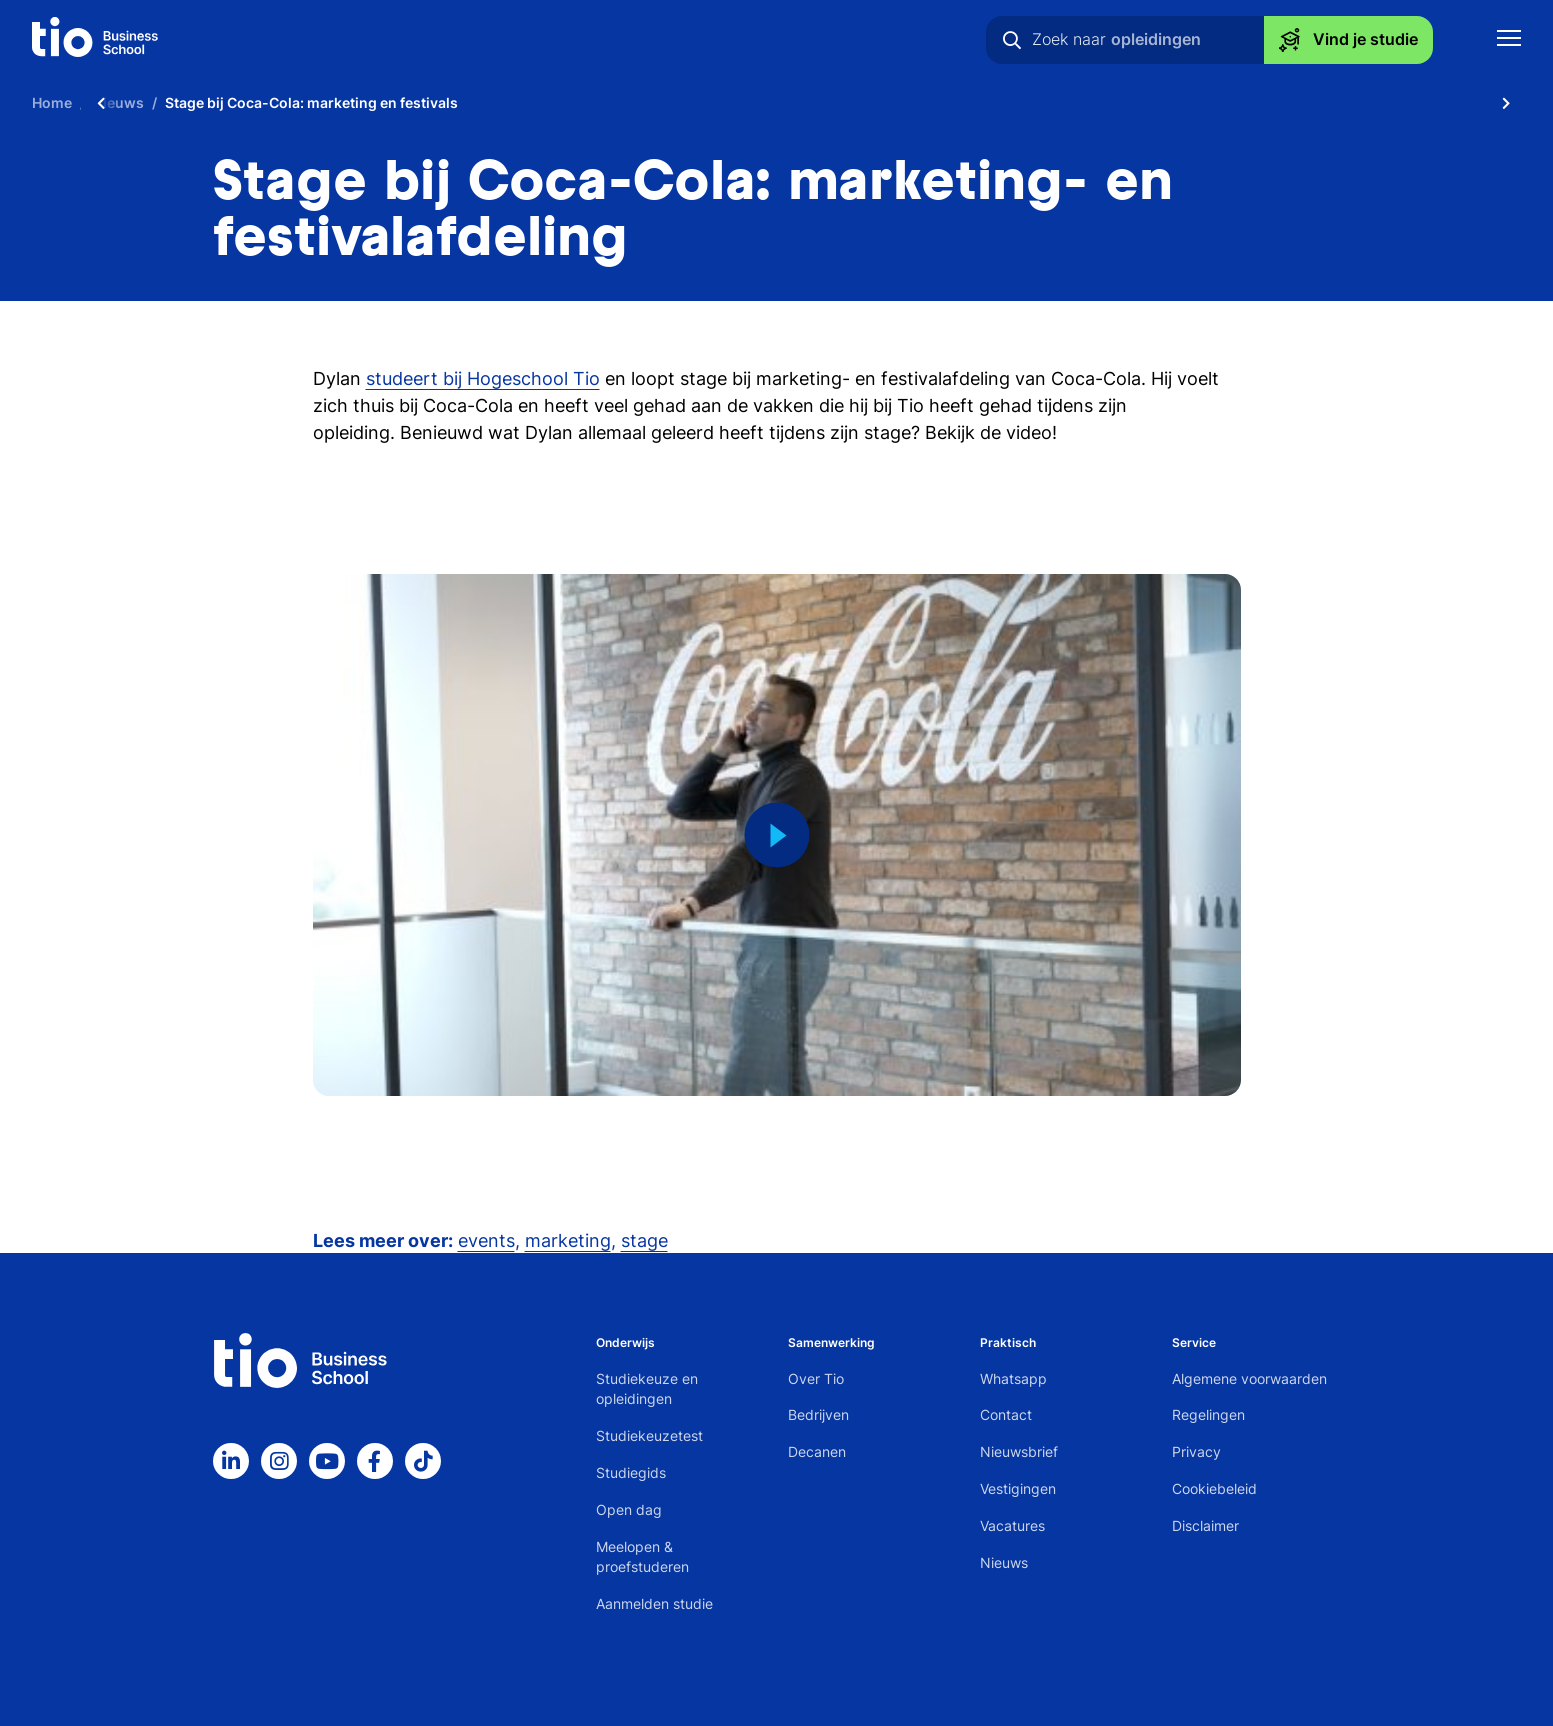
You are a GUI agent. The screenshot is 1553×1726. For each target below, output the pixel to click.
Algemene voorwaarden (1249, 1378)
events (486, 1240)
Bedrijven (818, 1414)
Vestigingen (1018, 1488)
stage (644, 1240)
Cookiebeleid (1214, 1488)
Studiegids (631, 1472)
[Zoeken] (1012, 40)
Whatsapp (1013, 1378)
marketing (568, 1240)
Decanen (817, 1451)
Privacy (1196, 1451)
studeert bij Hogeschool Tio (483, 378)
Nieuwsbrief (1019, 1451)
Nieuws (1004, 1562)
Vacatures (1012, 1525)
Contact (1006, 1414)
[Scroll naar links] (101, 102)
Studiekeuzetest (649, 1435)
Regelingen (1208, 1414)
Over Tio (816, 1378)
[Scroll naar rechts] (1506, 102)
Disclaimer (1205, 1525)
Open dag (629, 1509)
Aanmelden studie (654, 1603)
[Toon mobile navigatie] (1509, 40)
